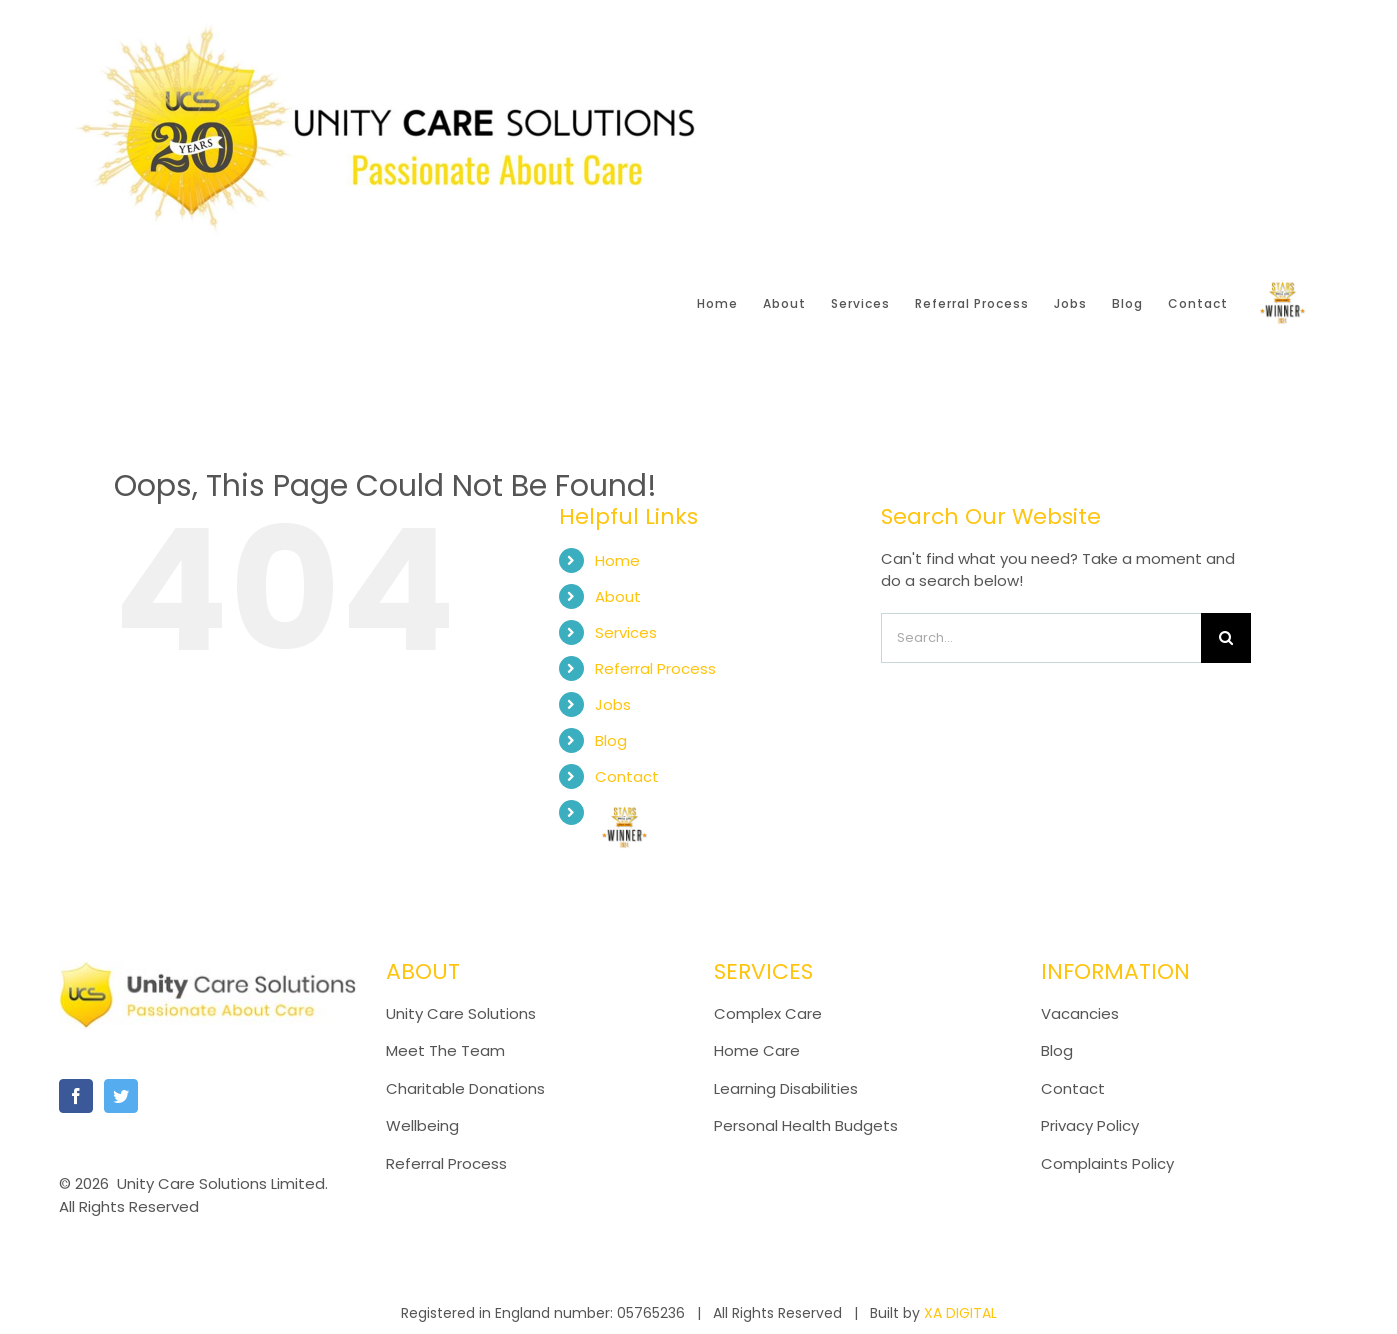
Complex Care (768, 1013)
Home (617, 560)
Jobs (613, 704)
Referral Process (655, 668)
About (618, 596)
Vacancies (1080, 1013)
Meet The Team (445, 1050)
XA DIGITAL (960, 1313)
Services (626, 632)
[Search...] (1041, 638)
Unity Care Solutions (461, 1013)
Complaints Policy (1109, 1163)
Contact (627, 776)
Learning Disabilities (786, 1088)
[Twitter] (121, 1096)
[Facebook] (76, 1096)
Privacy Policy (1090, 1125)
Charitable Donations (465, 1088)
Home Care (757, 1050)
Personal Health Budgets (806, 1125)
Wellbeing (422, 1125)
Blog (611, 740)
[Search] (1226, 638)
